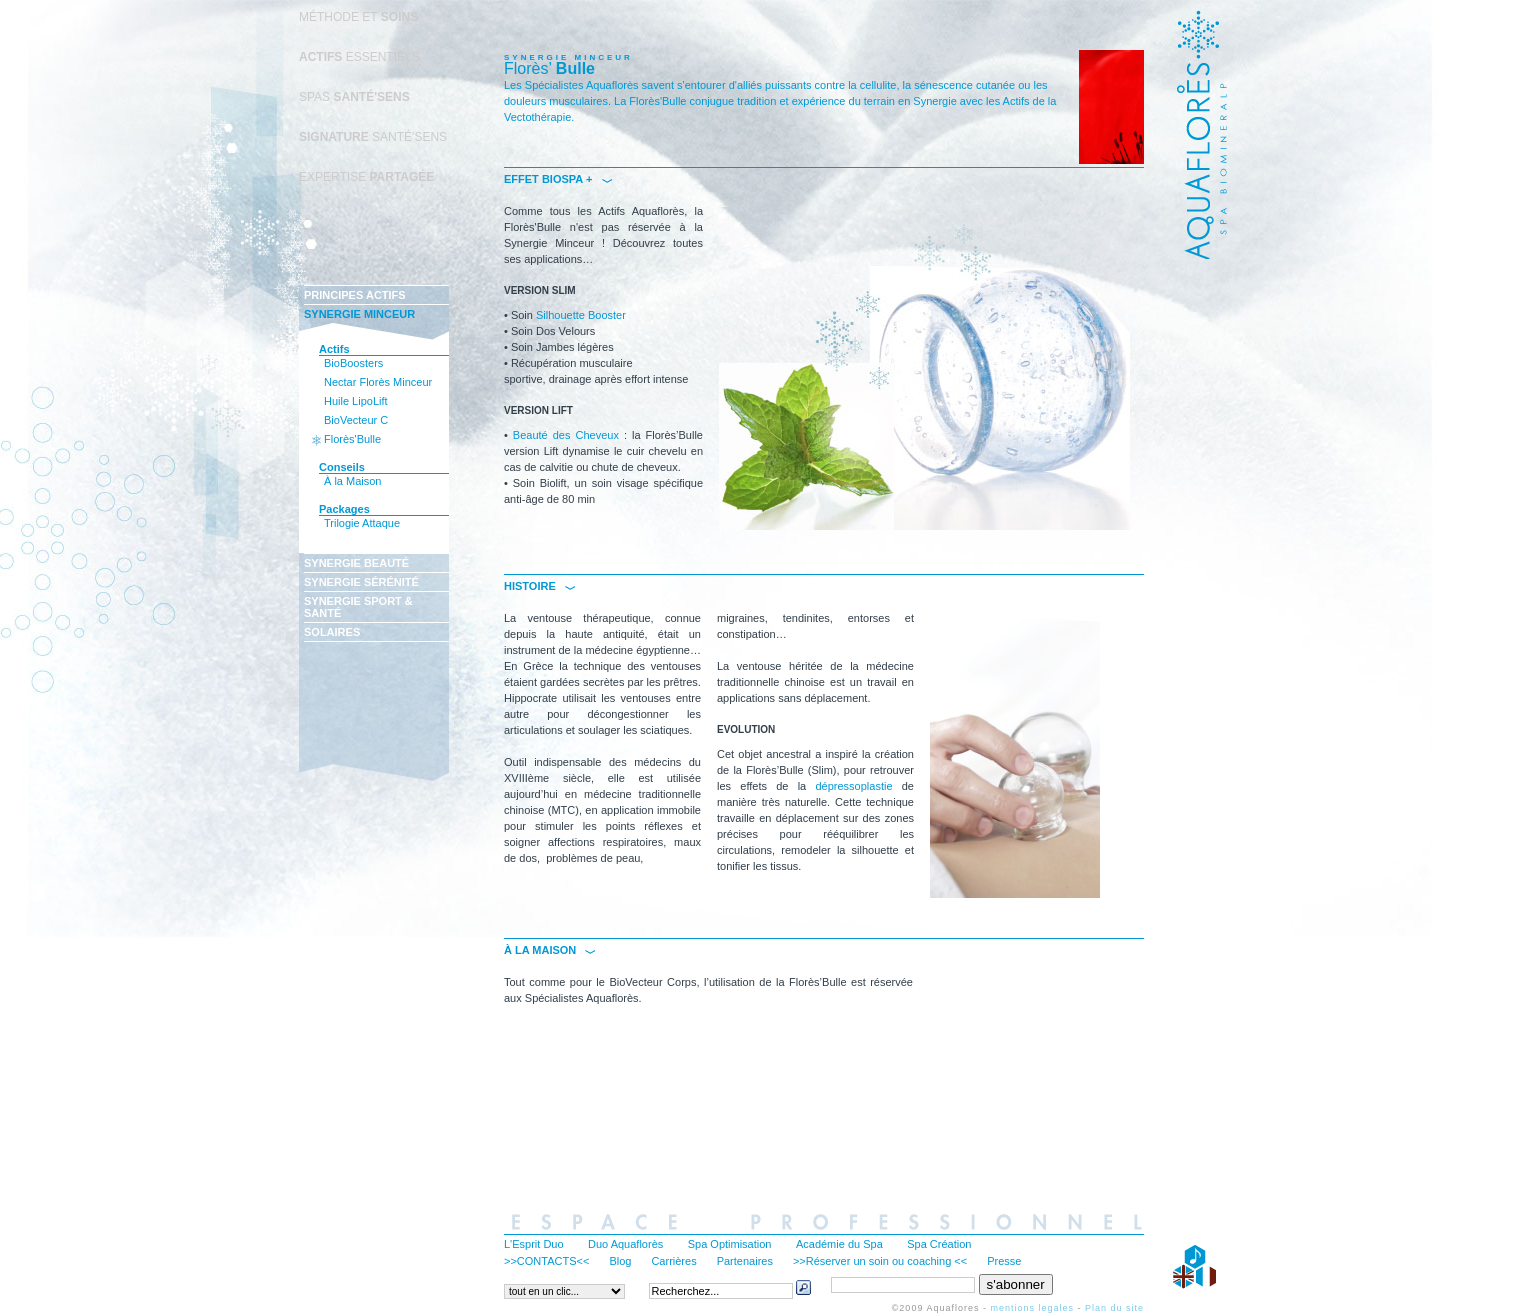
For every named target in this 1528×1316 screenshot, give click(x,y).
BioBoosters (353, 363)
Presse (1004, 1261)
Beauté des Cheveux (566, 435)
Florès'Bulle (352, 439)
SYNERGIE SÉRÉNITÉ (361, 582)
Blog (620, 1261)
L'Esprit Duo (534, 1244)
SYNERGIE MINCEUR (359, 314)
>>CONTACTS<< (546, 1261)
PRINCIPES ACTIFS (355, 295)
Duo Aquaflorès (625, 1244)
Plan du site (1114, 1308)
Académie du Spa (839, 1244)
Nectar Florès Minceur (378, 382)
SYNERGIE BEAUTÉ (356, 563)
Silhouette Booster (581, 315)
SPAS (354, 97)
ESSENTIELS (359, 57)
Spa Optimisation (730, 1244)
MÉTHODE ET (358, 17)
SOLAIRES (332, 632)
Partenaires (745, 1261)
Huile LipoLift (356, 401)
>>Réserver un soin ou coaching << (880, 1261)
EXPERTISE (366, 177)
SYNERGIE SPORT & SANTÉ (358, 607)
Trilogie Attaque (362, 523)
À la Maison (352, 481)
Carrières (673, 1261)
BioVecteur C (356, 420)
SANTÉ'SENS (373, 137)
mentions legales (1032, 1308)
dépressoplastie (853, 786)
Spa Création (939, 1244)
